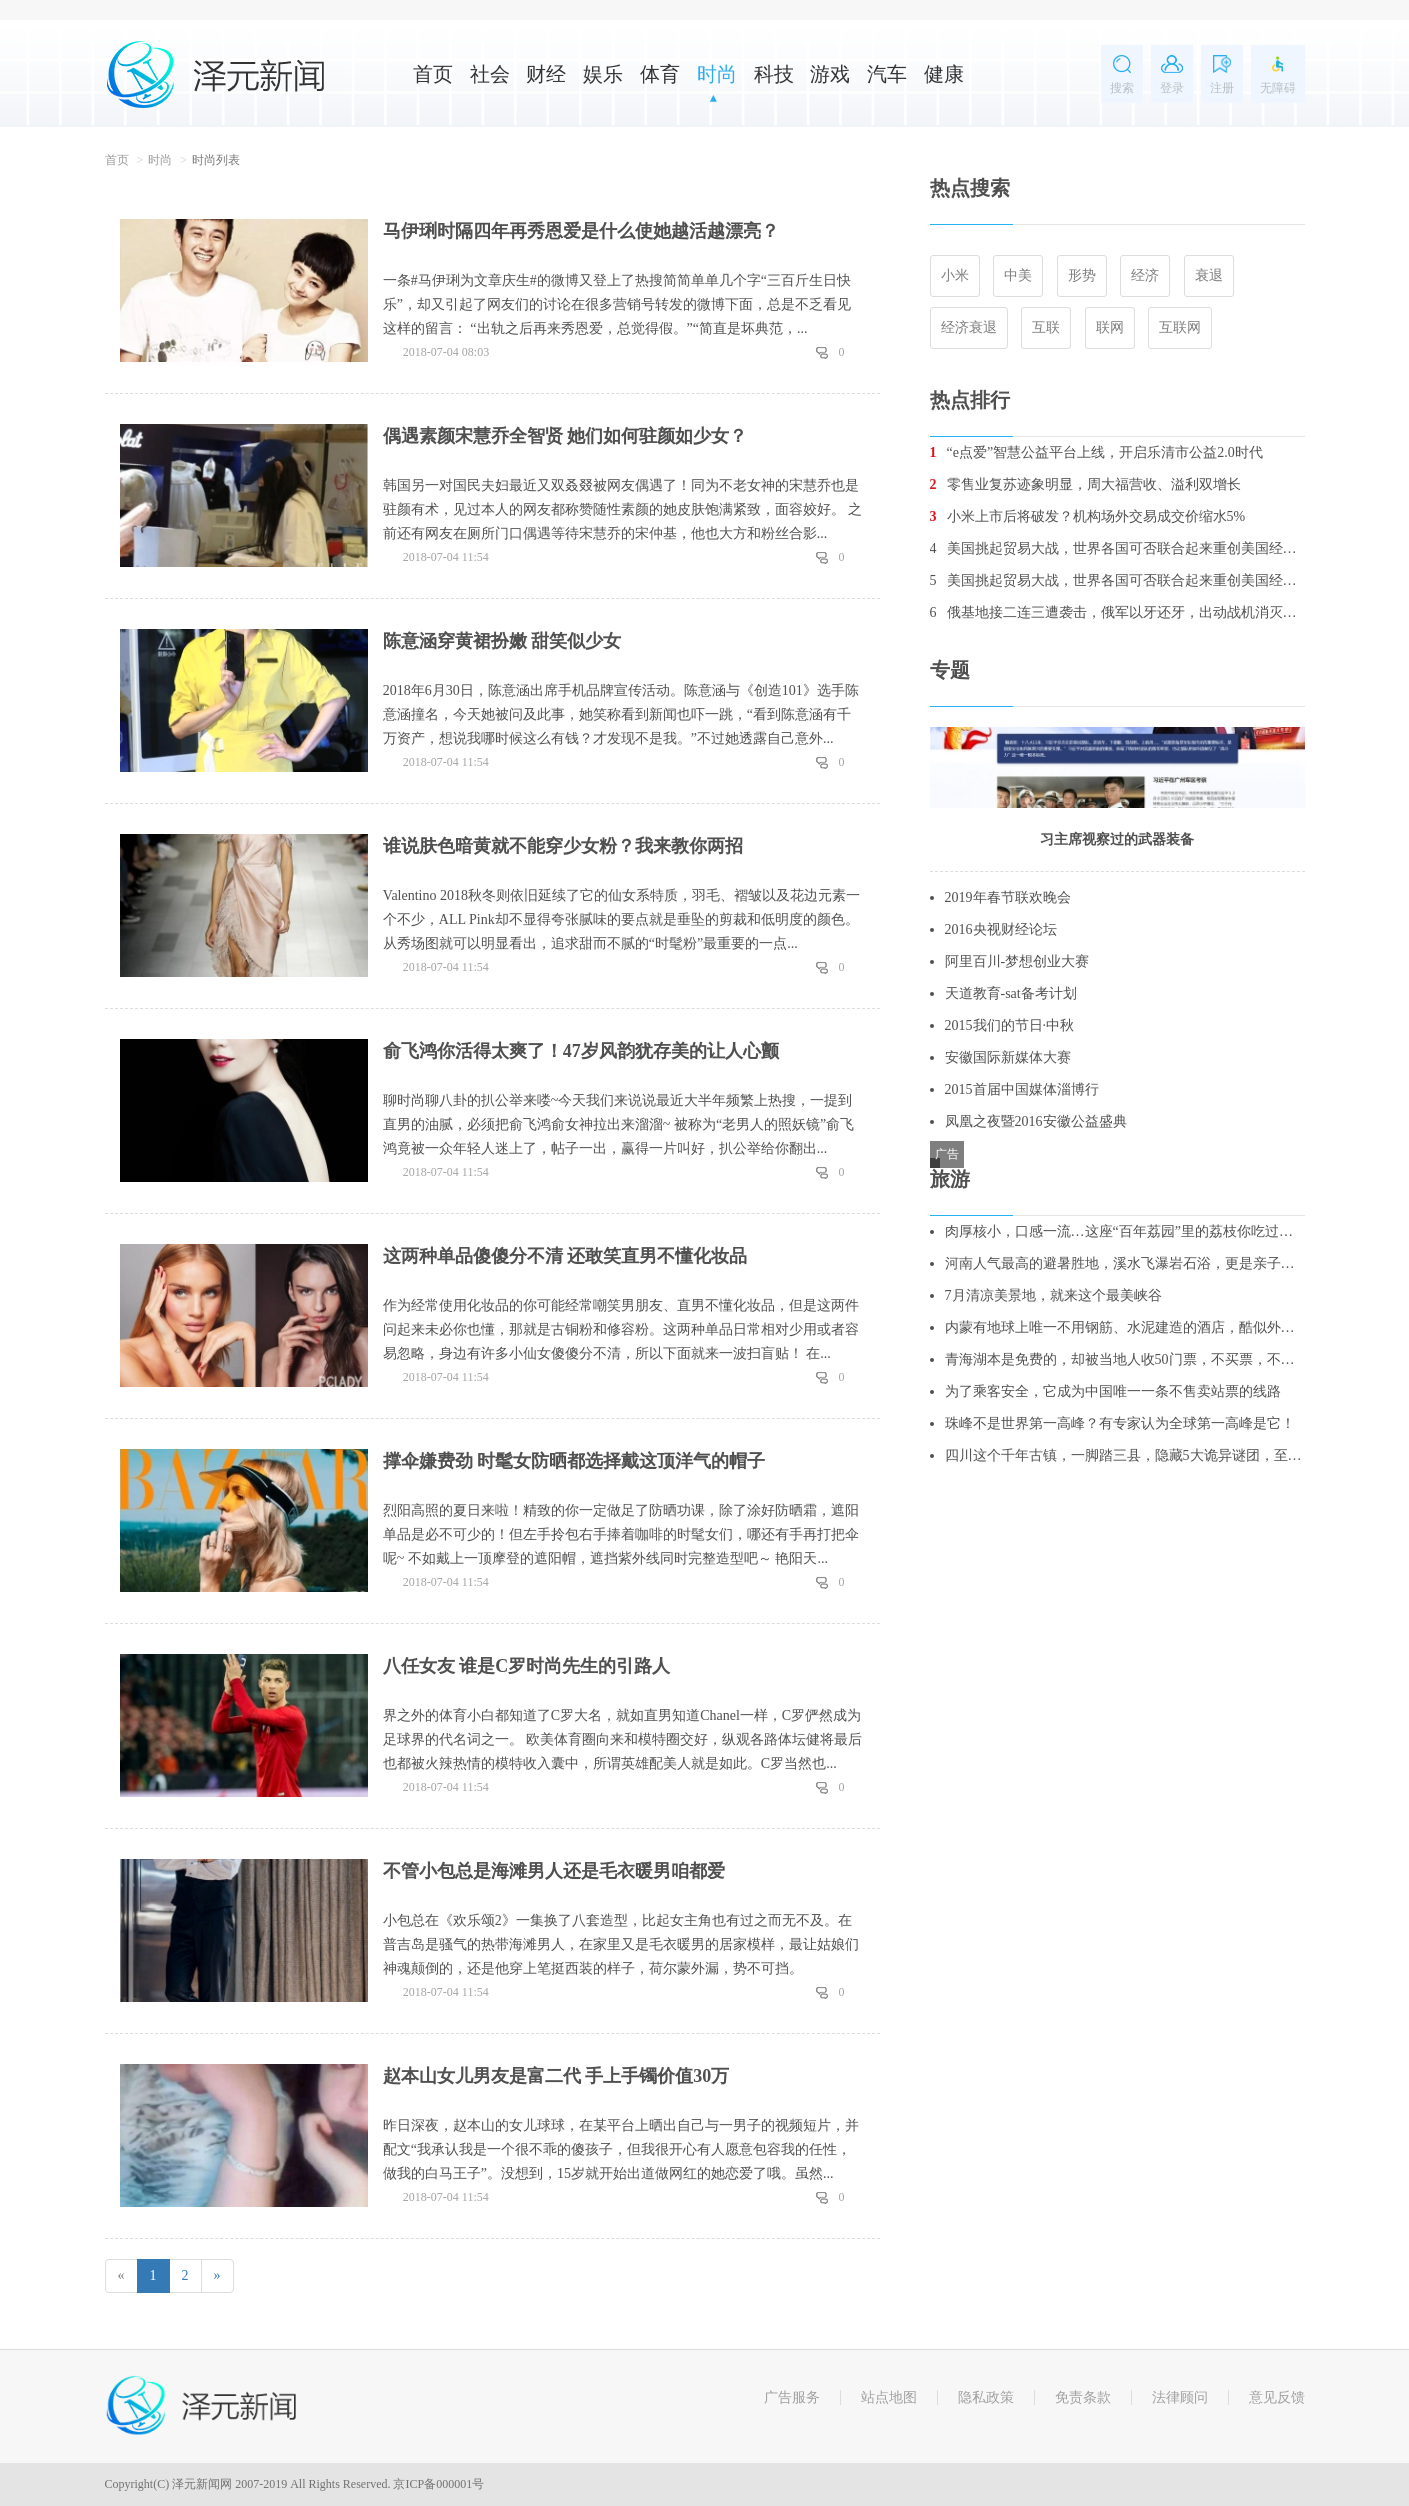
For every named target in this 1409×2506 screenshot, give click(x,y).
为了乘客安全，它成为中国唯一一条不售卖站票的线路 (1113, 1391)
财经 (546, 74)
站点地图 (889, 2397)
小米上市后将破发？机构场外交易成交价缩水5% (1088, 516)
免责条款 (1083, 2397)
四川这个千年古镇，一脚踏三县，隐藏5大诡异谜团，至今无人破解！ (1125, 1455)
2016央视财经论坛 (1001, 929)
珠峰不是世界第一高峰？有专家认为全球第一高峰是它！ (1120, 1423)
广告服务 (792, 2397)
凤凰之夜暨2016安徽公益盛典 (1036, 1121)
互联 (1046, 327)
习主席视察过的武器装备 (1117, 839)
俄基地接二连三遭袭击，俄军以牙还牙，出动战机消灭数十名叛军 (1117, 612)
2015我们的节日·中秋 (1010, 1025)
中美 (1018, 275)
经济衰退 (969, 327)
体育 (660, 74)
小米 (955, 275)
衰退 (1209, 275)
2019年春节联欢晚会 (1008, 897)
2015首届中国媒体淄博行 (1022, 1089)
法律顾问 (1180, 2397)
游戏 (830, 74)
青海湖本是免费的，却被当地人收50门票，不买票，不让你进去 (1125, 1359)
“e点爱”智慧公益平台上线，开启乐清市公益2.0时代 (1096, 452)
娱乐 (603, 74)
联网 (1110, 327)
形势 (1082, 275)
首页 (433, 74)
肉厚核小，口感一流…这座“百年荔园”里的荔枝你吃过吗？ (1125, 1231)
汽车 (887, 74)
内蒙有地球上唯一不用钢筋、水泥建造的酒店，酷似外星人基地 (1125, 1327)
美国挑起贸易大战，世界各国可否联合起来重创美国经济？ (1117, 548)
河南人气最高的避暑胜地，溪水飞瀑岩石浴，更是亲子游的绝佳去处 (1125, 1263)
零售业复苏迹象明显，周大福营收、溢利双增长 (1085, 484)
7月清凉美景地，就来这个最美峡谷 (1053, 1295)
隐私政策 (986, 2397)
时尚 (717, 74)
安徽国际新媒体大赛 (1008, 1057)
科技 (774, 74)
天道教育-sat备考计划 (1011, 993)
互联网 (1180, 327)
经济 (1145, 275)
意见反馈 (1277, 2397)
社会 (490, 74)
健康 (944, 74)
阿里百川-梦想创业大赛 (1017, 961)
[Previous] (121, 2276)
